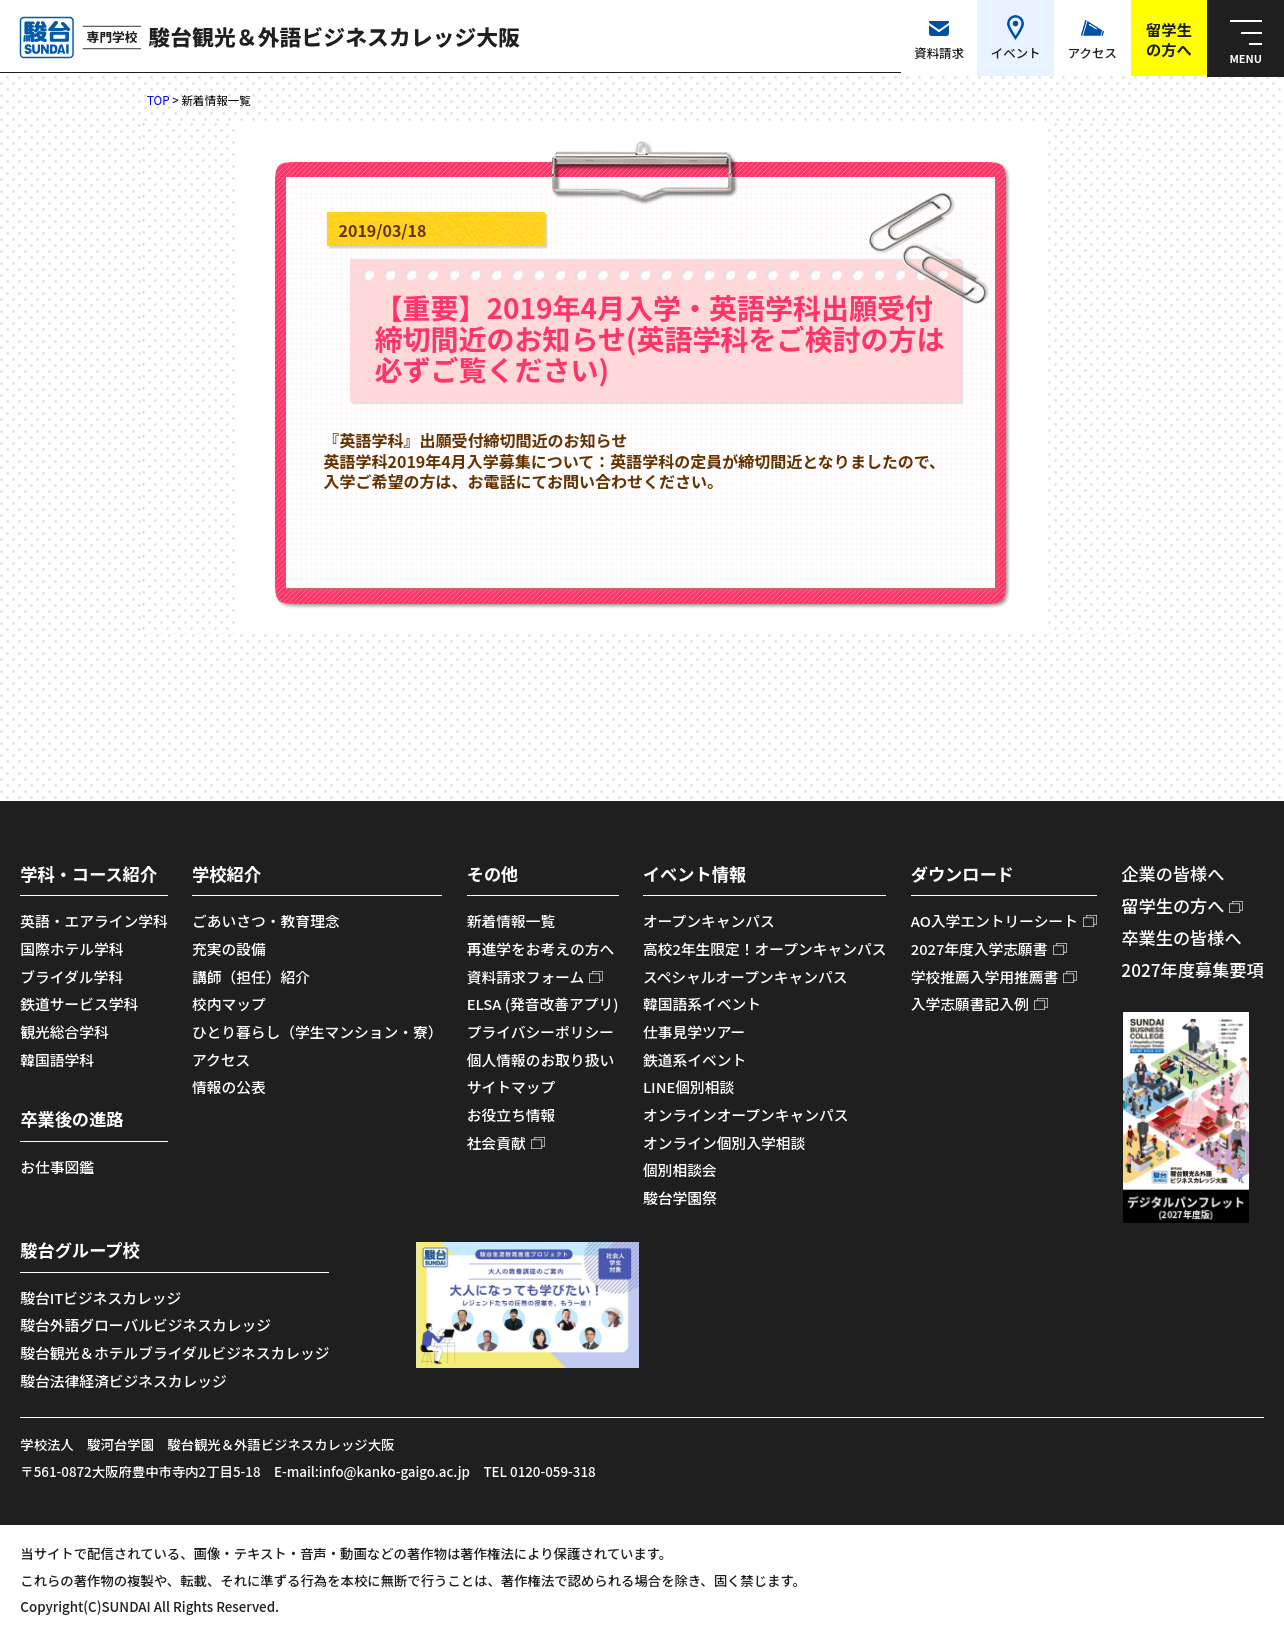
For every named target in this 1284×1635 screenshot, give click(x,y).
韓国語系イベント (702, 1003)
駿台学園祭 (680, 1197)
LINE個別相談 (688, 1086)
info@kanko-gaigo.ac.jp (394, 1471)
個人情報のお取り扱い (541, 1059)
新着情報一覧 (511, 920)
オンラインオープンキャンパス (746, 1114)
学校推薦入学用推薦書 (985, 976)
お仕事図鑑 (57, 1166)
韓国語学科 (57, 1059)
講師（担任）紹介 (251, 976)
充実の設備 (229, 948)
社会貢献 (496, 1142)
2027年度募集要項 (1192, 969)
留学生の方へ (1172, 905)
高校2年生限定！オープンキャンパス (765, 948)
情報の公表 (229, 1086)
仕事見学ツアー (694, 1031)
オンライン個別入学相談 (724, 1142)
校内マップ (229, 1003)
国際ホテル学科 (71, 948)
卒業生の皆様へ (1181, 937)
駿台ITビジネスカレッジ (100, 1297)
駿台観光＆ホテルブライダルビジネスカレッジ (174, 1352)
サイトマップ (511, 1086)
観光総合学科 (64, 1031)
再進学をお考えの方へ (541, 948)
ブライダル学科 (71, 976)
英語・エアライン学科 (94, 920)
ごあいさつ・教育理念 (266, 920)
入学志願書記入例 (970, 1003)
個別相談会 (680, 1169)
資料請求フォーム (526, 976)
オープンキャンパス (709, 920)
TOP (158, 100)
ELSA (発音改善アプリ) (543, 1003)
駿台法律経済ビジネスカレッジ (123, 1380)
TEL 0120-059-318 (539, 1471)
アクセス (221, 1059)
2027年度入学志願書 (979, 948)
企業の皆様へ (1172, 873)
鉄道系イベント (694, 1059)
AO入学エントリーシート (994, 920)
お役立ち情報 (511, 1114)
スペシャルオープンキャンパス (745, 976)
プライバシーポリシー (540, 1031)
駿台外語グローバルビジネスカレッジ (145, 1324)
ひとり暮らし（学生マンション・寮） (317, 1031)
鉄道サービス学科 (79, 1003)
